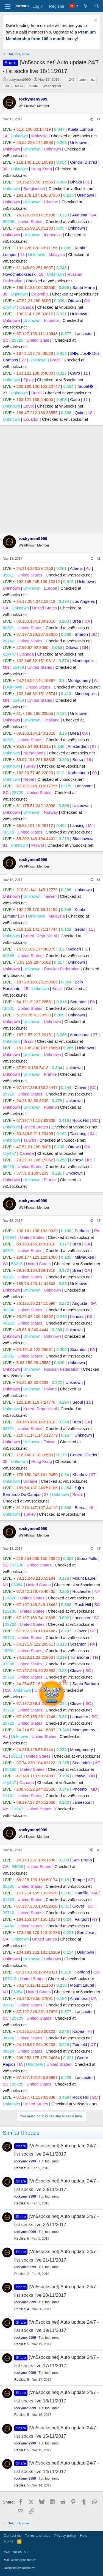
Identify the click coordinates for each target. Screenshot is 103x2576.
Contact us (12, 2535)
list (93, 80)
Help (84, 2535)
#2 (98, 559)
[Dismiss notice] (95, 21)
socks (19, 86)
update (33, 86)
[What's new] (85, 6)
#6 (98, 1850)
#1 (98, 119)
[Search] (96, 6)
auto (82, 80)
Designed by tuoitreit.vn (19, 2567)
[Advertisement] (51, 477)
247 (71, 80)
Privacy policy (65, 2535)
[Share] (91, 119)
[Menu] (7, 6)
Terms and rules (37, 2535)
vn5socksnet (52, 86)
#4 (98, 1221)
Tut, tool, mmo (49, 2161)
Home (8, 2541)
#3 (98, 880)
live (7, 86)
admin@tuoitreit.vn (23, 2559)
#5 (98, 1549)
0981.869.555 (20, 2552)
